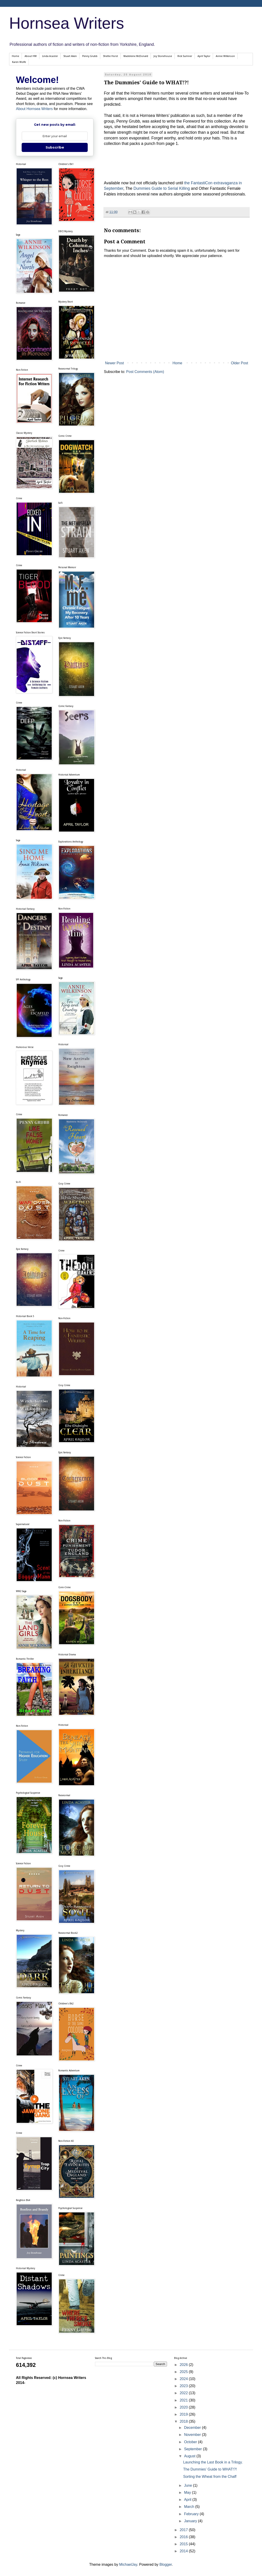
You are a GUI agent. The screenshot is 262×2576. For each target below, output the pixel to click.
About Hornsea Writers (34, 109)
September (193, 2449)
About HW (31, 56)
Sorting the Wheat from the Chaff (209, 2476)
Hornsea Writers (66, 23)
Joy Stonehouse (163, 56)
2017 (184, 2530)
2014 (184, 2551)
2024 (184, 2379)
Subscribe (55, 147)
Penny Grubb (90, 56)
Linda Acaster (50, 56)
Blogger (165, 2564)
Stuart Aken (70, 56)
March (189, 2507)
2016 (184, 2537)
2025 (184, 2372)
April (188, 2500)
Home (15, 56)
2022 (184, 2393)
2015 (184, 2544)
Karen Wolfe (19, 62)
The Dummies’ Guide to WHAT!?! (210, 2469)
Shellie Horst (110, 56)
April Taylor (204, 56)
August (190, 2456)
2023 (184, 2386)
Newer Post (114, 363)
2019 (184, 2414)
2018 (184, 2421)
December (193, 2428)
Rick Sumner (184, 56)
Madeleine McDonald (135, 56)
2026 (184, 2365)
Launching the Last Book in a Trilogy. (213, 2462)
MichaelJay (128, 2564)
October (191, 2442)
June (188, 2485)
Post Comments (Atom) (145, 372)
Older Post (239, 363)
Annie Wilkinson (225, 56)
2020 (184, 2407)
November (193, 2435)
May (188, 2492)
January (191, 2521)
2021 (184, 2400)
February (192, 2514)
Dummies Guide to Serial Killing (162, 188)
